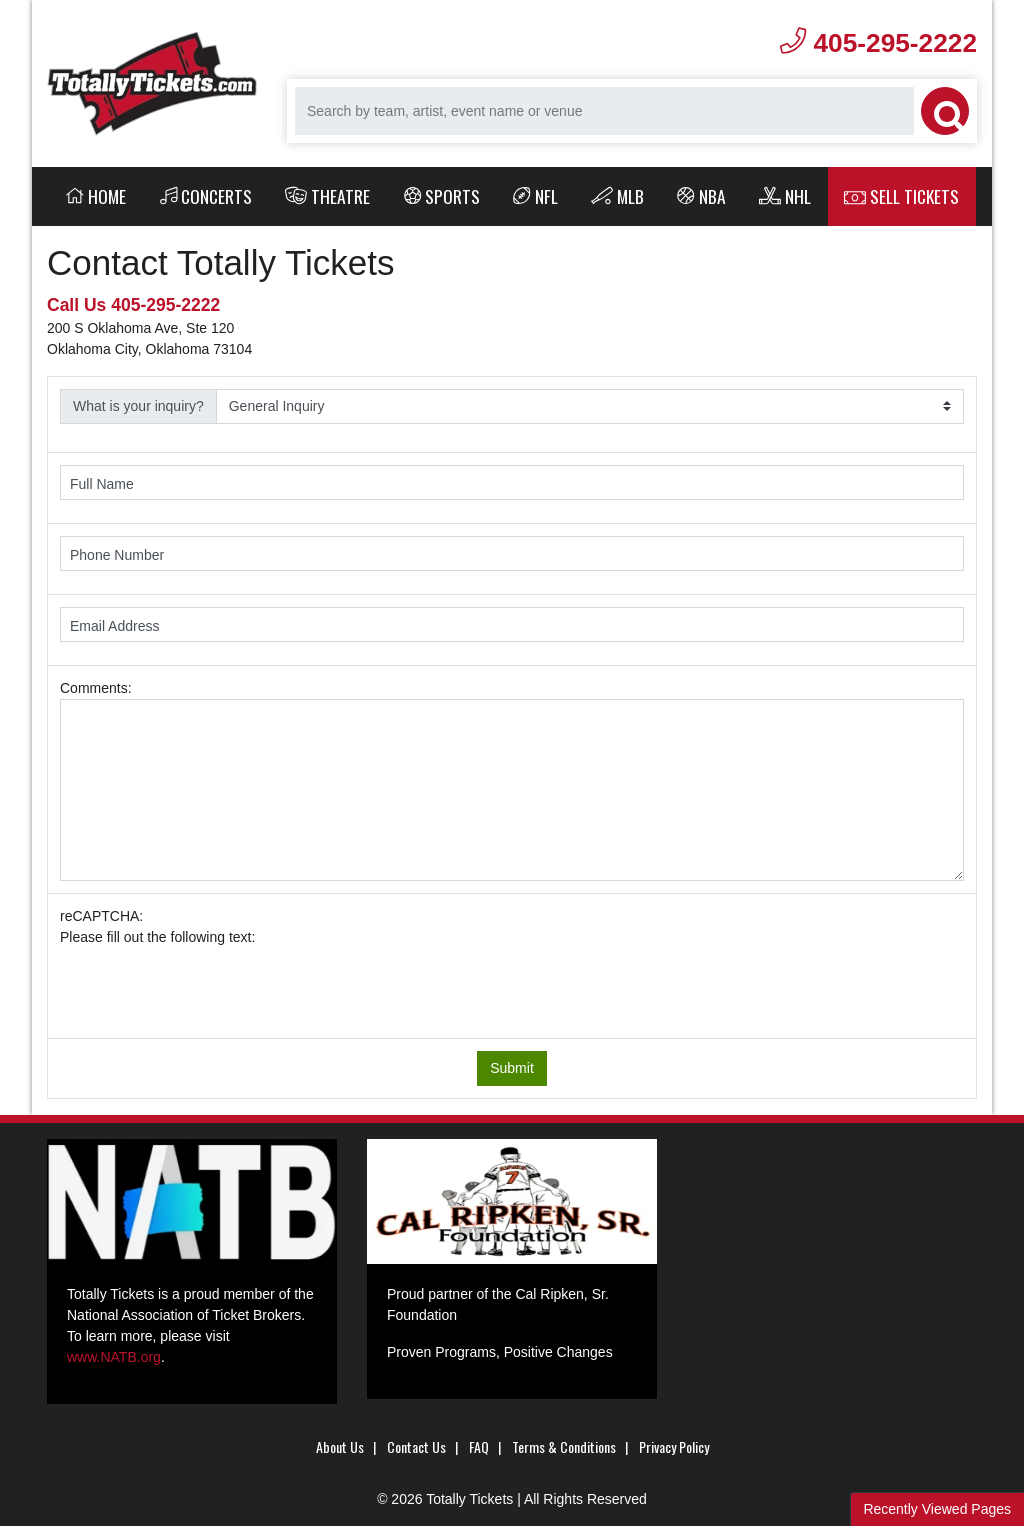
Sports (442, 196)
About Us (340, 1446)
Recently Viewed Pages (937, 1509)
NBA (701, 196)
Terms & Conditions (564, 1446)
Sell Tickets (901, 196)
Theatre (327, 196)
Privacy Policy (674, 1446)
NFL (535, 196)
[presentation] (212, 987)
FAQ (479, 1446)
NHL (785, 196)
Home (96, 196)
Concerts (206, 196)
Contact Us (416, 1446)
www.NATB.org (114, 1357)
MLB (617, 196)
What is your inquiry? (138, 406)
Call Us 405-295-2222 (133, 305)
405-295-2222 (878, 43)
